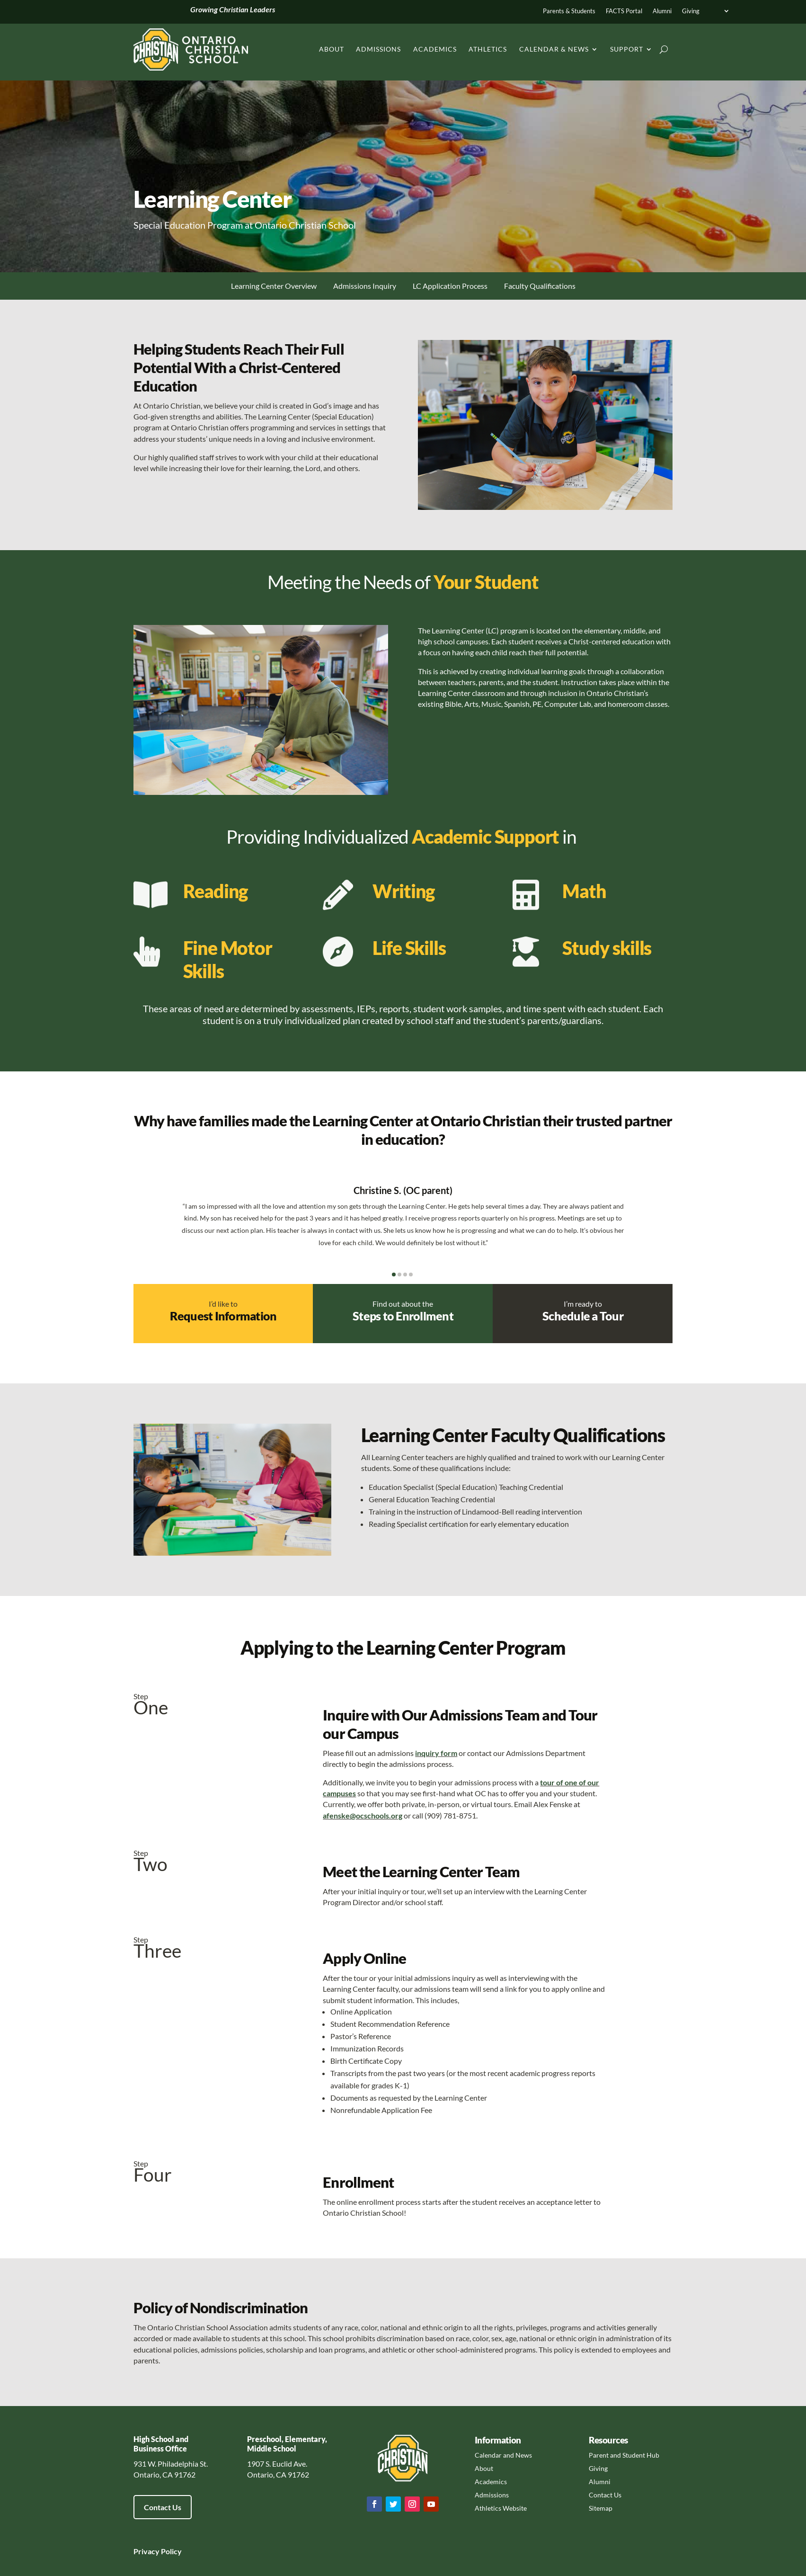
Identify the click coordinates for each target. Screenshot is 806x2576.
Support (626, 49)
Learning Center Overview (274, 285)
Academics (435, 49)
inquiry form (436, 1752)
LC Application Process (450, 285)
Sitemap (600, 2508)
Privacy (146, 2551)
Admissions (378, 49)
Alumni (662, 11)
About (331, 49)
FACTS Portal (624, 11)
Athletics (488, 49)
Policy (170, 2551)
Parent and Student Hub (624, 2455)
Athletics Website (501, 2508)
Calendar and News (503, 2455)
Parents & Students (569, 11)
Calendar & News (554, 49)
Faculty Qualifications (540, 285)
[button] (394, 1274)
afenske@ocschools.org (362, 1815)
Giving (691, 11)
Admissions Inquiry (364, 285)
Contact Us (162, 2507)
